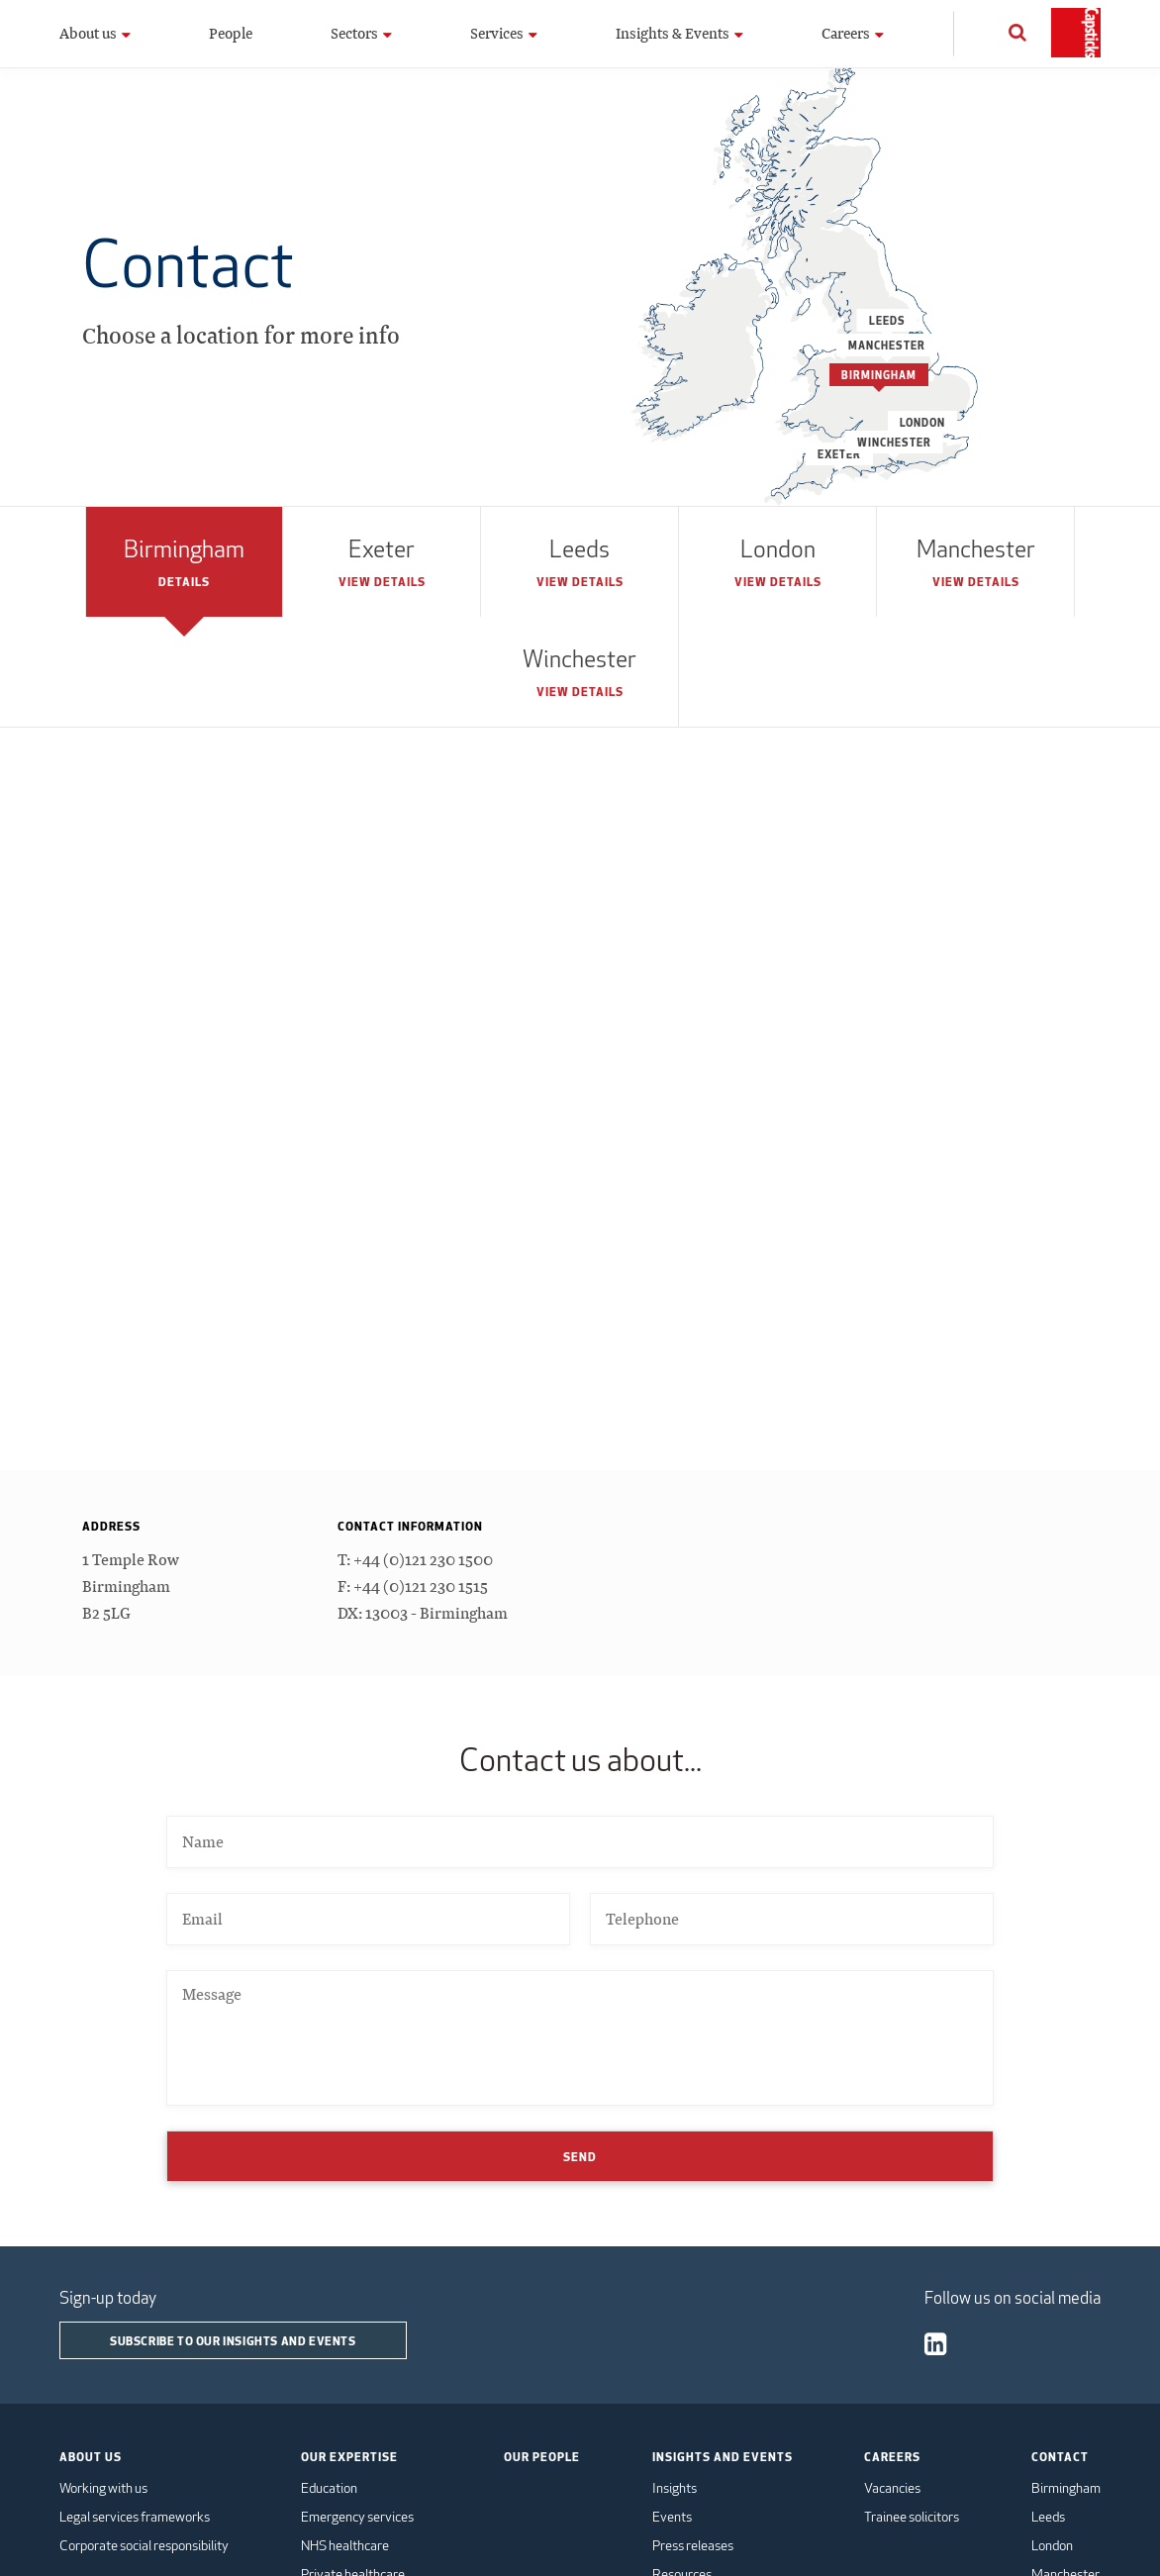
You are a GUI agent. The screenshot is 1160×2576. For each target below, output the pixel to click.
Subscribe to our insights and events (233, 2340)
